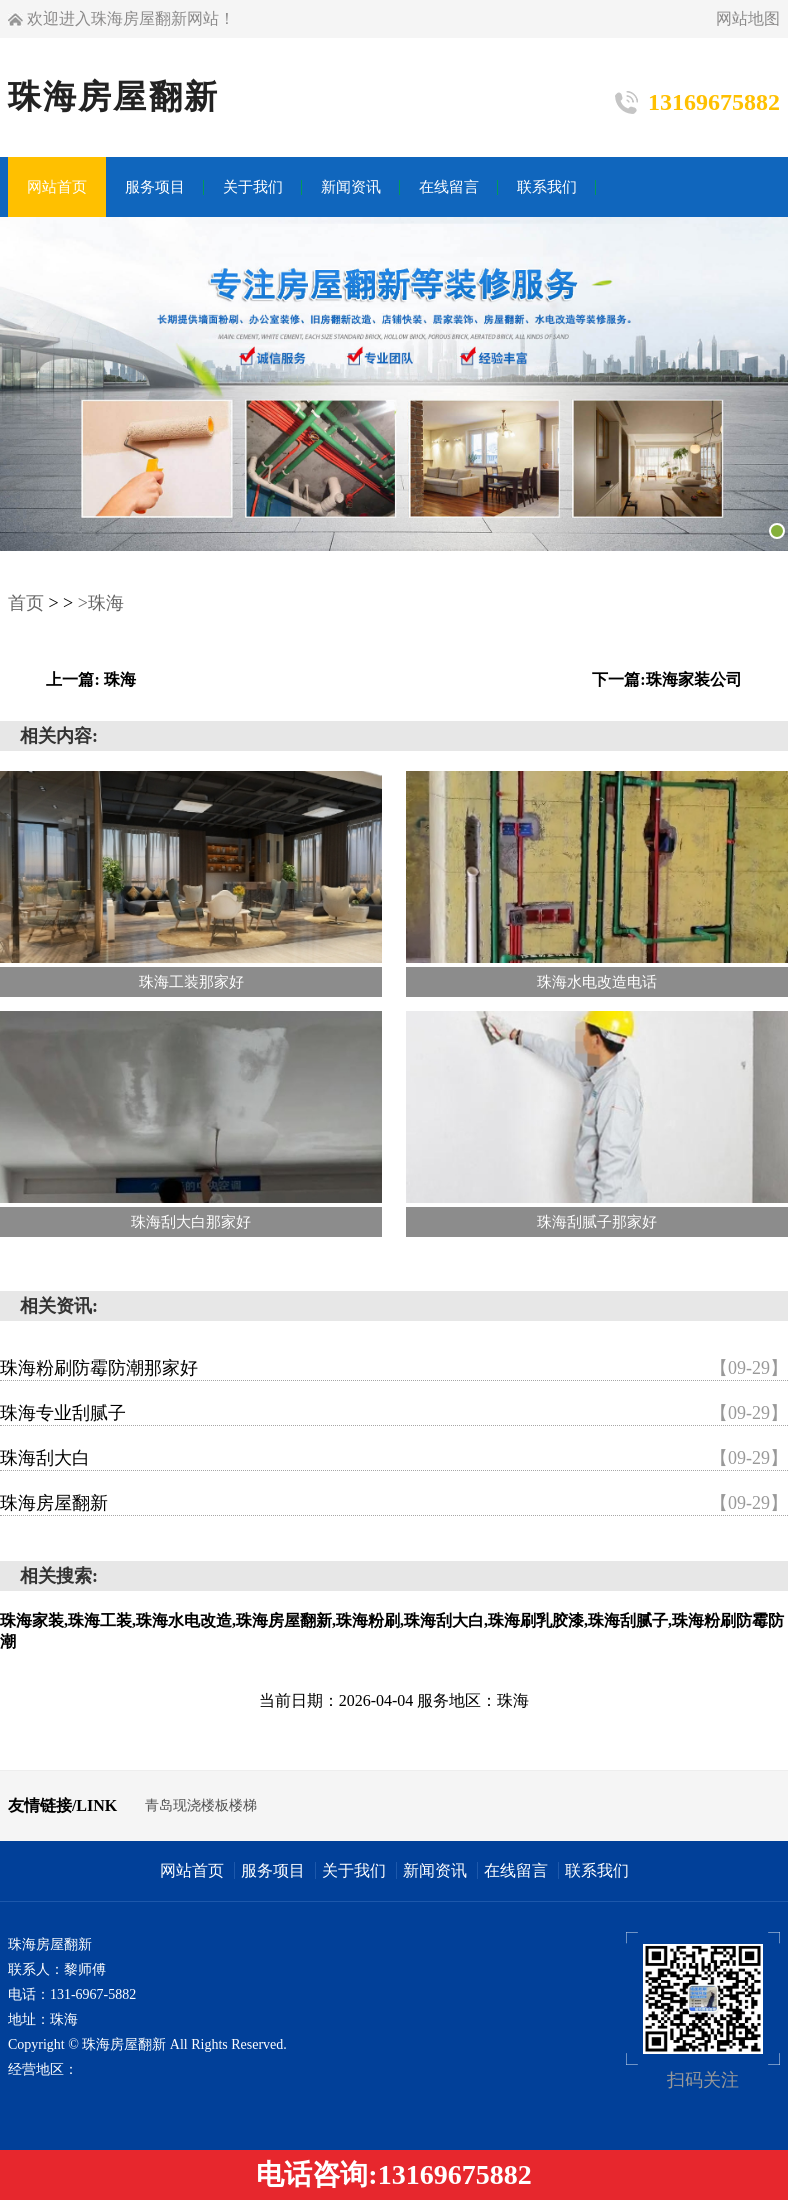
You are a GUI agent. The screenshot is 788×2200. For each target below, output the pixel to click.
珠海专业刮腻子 (394, 1413)
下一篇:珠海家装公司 (666, 679)
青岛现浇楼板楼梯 (201, 1805)
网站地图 (748, 18)
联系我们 (597, 1870)
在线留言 (516, 1870)
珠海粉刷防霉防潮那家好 (394, 1368)
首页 (26, 603)
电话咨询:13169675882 (393, 2174)
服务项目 (273, 1870)
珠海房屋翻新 (394, 1503)
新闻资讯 (435, 1870)
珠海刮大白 (394, 1458)
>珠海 (101, 603)
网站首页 (192, 1870)
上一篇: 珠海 (90, 679)
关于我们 (354, 1870)
